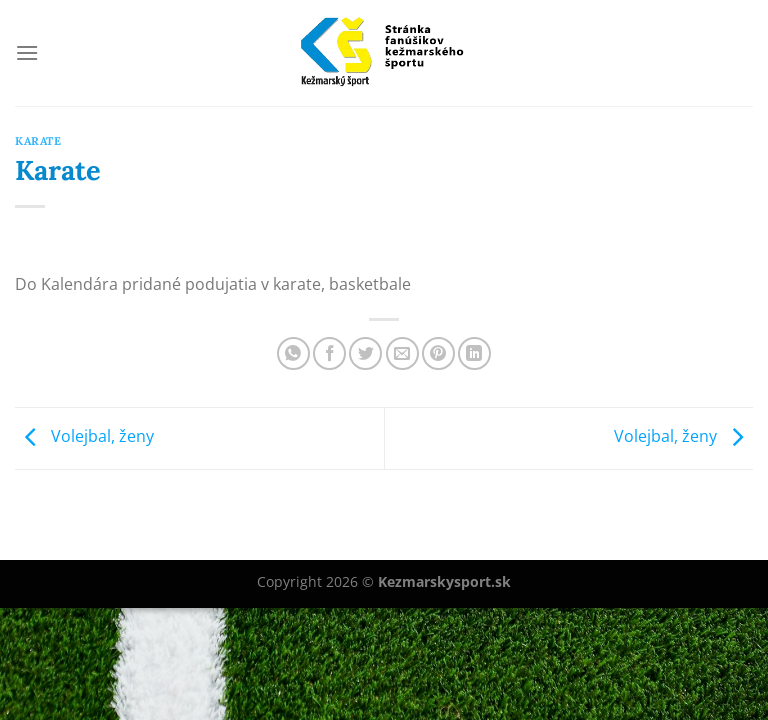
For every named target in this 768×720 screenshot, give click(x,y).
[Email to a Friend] (402, 353)
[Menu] (27, 52)
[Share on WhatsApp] (293, 353)
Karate (38, 141)
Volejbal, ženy (84, 437)
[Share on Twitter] (365, 353)
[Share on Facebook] (329, 353)
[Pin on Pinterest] (438, 353)
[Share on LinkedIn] (474, 353)
